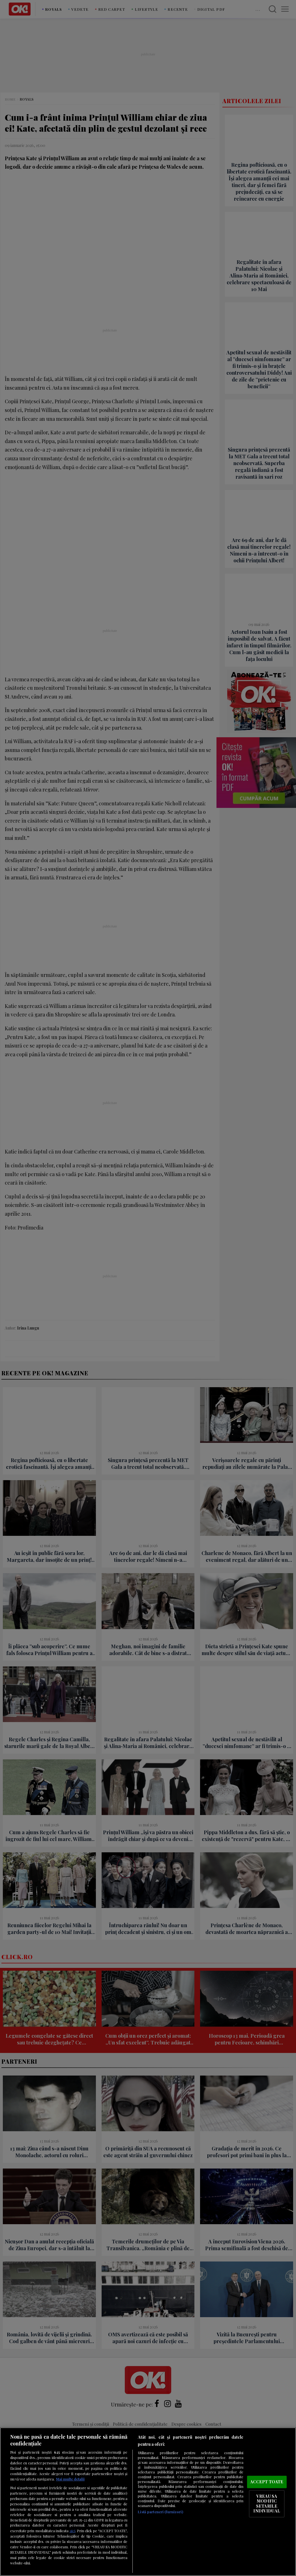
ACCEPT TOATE (267, 2481)
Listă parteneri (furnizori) (160, 2511)
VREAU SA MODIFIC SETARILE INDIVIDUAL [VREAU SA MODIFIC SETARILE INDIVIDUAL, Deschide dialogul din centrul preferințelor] (266, 2503)
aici (72, 2530)
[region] (148, 2501)
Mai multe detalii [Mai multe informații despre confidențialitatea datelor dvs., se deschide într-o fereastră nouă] (70, 2479)
